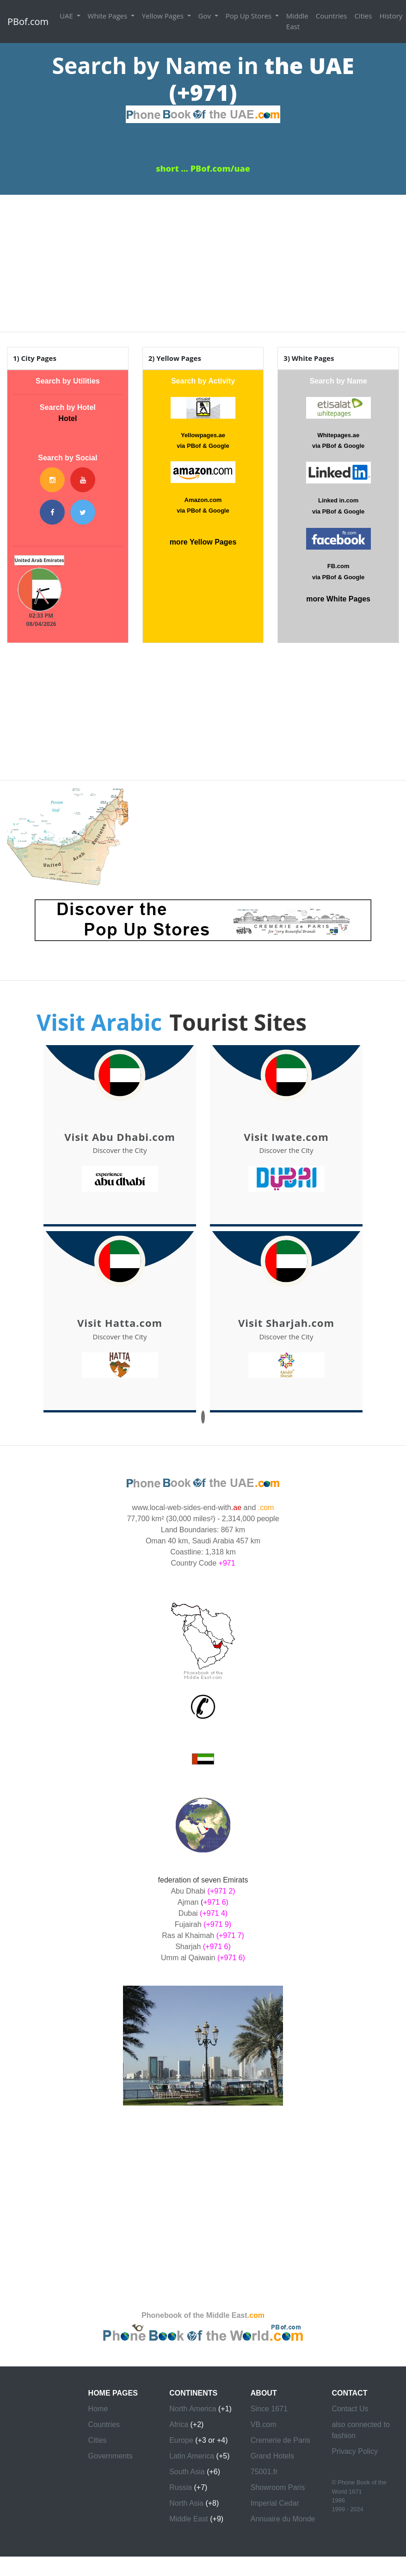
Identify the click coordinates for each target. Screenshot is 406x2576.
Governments (110, 2456)
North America (192, 2409)
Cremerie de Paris (280, 2440)
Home (98, 2409)
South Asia (187, 2472)
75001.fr (264, 2472)
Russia (180, 2487)
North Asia (186, 2503)
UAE (67, 15)
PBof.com (28, 21)
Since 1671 (269, 2409)
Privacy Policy (355, 2451)
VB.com (264, 2424)
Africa (178, 2424)
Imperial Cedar (275, 2503)
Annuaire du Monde (283, 2519)
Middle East (297, 21)
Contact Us (350, 2409)
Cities (363, 15)
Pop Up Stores (249, 15)
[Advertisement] (203, 259)
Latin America (191, 2456)
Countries (331, 15)
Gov (205, 15)
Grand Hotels (272, 2456)
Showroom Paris (278, 2487)
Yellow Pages (163, 15)
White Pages (108, 15)
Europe (181, 2440)
